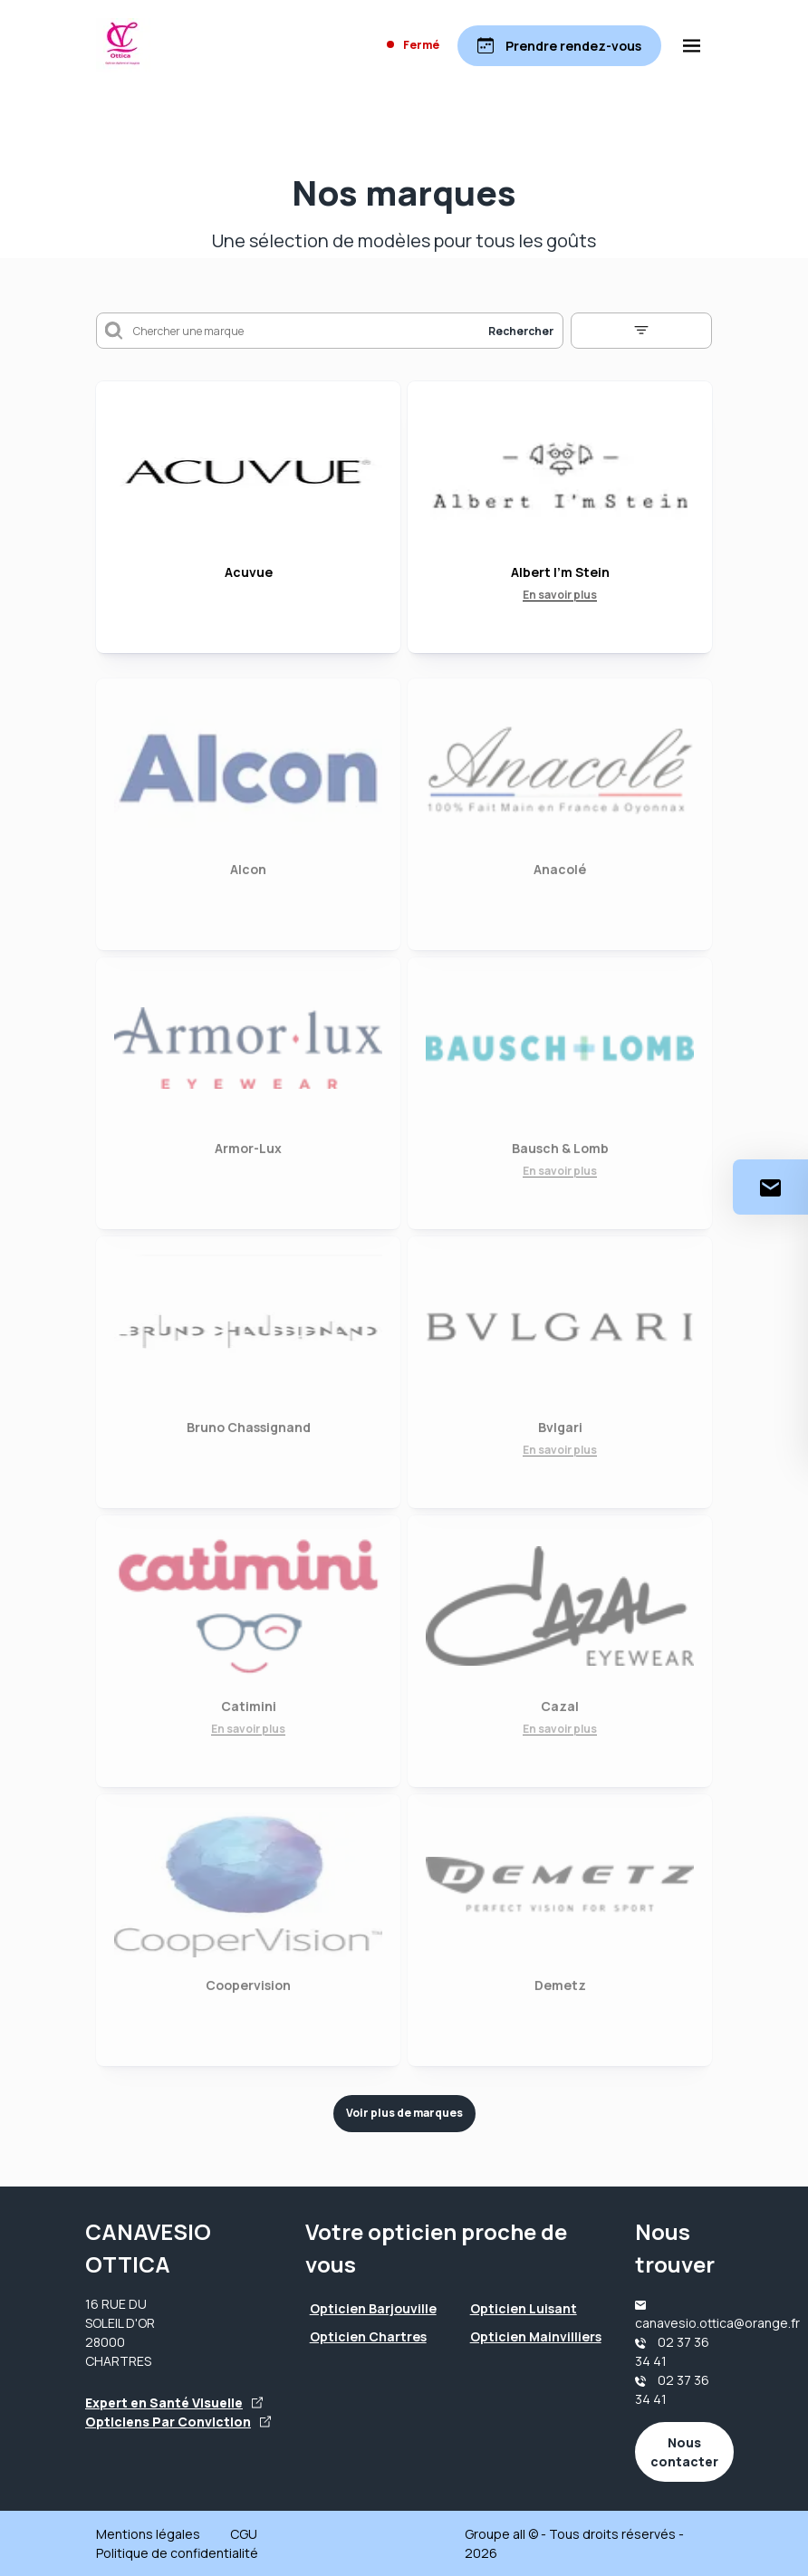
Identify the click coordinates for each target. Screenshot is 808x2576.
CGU (243, 2533)
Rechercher (520, 331)
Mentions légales (148, 2533)
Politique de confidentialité (177, 2553)
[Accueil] (123, 45)
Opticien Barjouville (373, 2308)
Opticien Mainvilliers (535, 2336)
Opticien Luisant (523, 2308)
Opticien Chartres (368, 2336)
